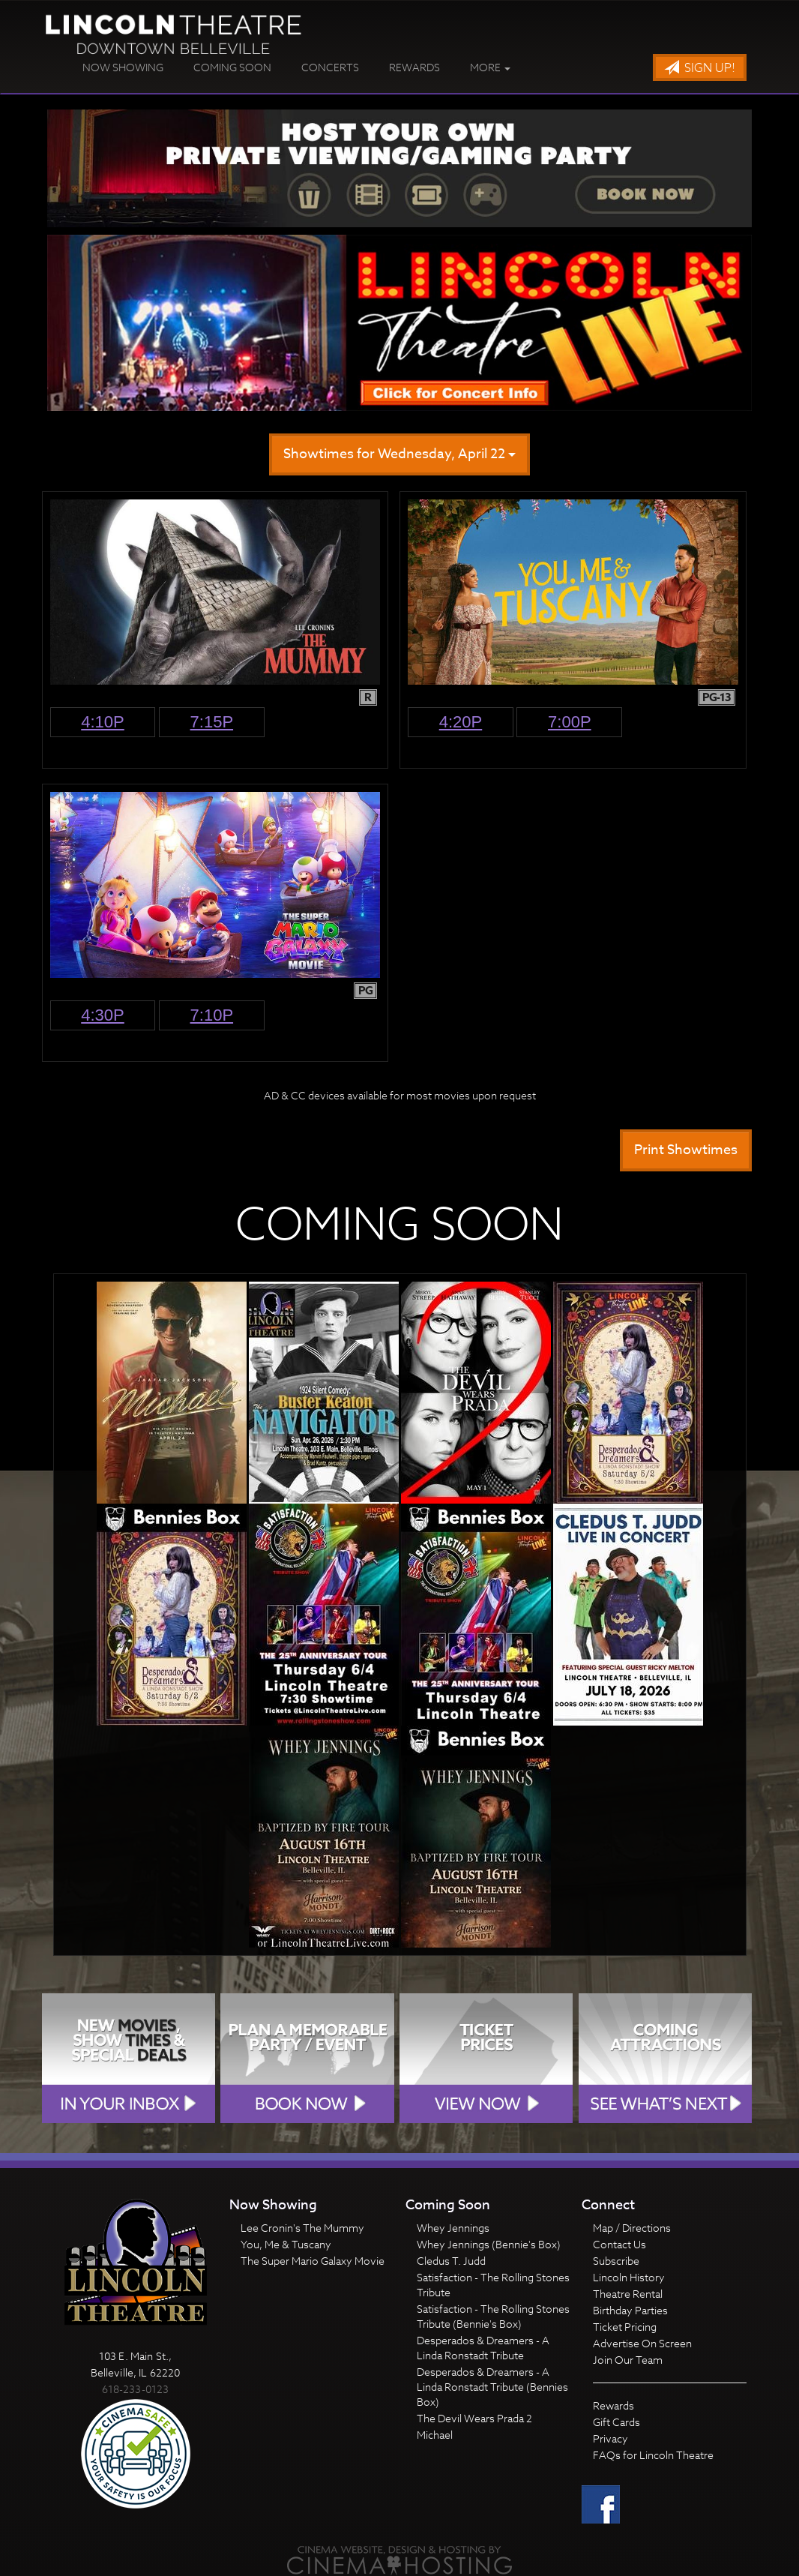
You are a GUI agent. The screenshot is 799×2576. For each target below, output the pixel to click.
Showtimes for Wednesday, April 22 (399, 454)
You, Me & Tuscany (286, 2244)
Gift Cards (616, 2422)
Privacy (610, 2438)
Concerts (330, 67)
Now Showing (122, 67)
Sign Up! (699, 68)
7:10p (212, 1015)
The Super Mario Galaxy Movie (313, 2261)
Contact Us (619, 2244)
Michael (435, 2435)
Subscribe (616, 2261)
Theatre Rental (628, 2294)
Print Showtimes (686, 1150)
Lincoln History (629, 2277)
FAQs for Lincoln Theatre (653, 2455)
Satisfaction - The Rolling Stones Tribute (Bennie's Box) (493, 2316)
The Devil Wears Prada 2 (474, 2418)
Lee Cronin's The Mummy (302, 2228)
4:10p (102, 721)
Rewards (414, 67)
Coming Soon (232, 67)
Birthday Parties (630, 2310)
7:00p (569, 721)
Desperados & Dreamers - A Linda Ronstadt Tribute (483, 2347)
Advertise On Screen (642, 2343)
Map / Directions (632, 2228)
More (490, 67)
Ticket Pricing (625, 2327)
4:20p (461, 721)
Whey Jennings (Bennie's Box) (489, 2244)
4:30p (102, 1015)
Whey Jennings (453, 2228)
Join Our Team (628, 2360)
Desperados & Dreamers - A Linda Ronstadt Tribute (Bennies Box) (492, 2387)
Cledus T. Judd (451, 2261)
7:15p (212, 721)
